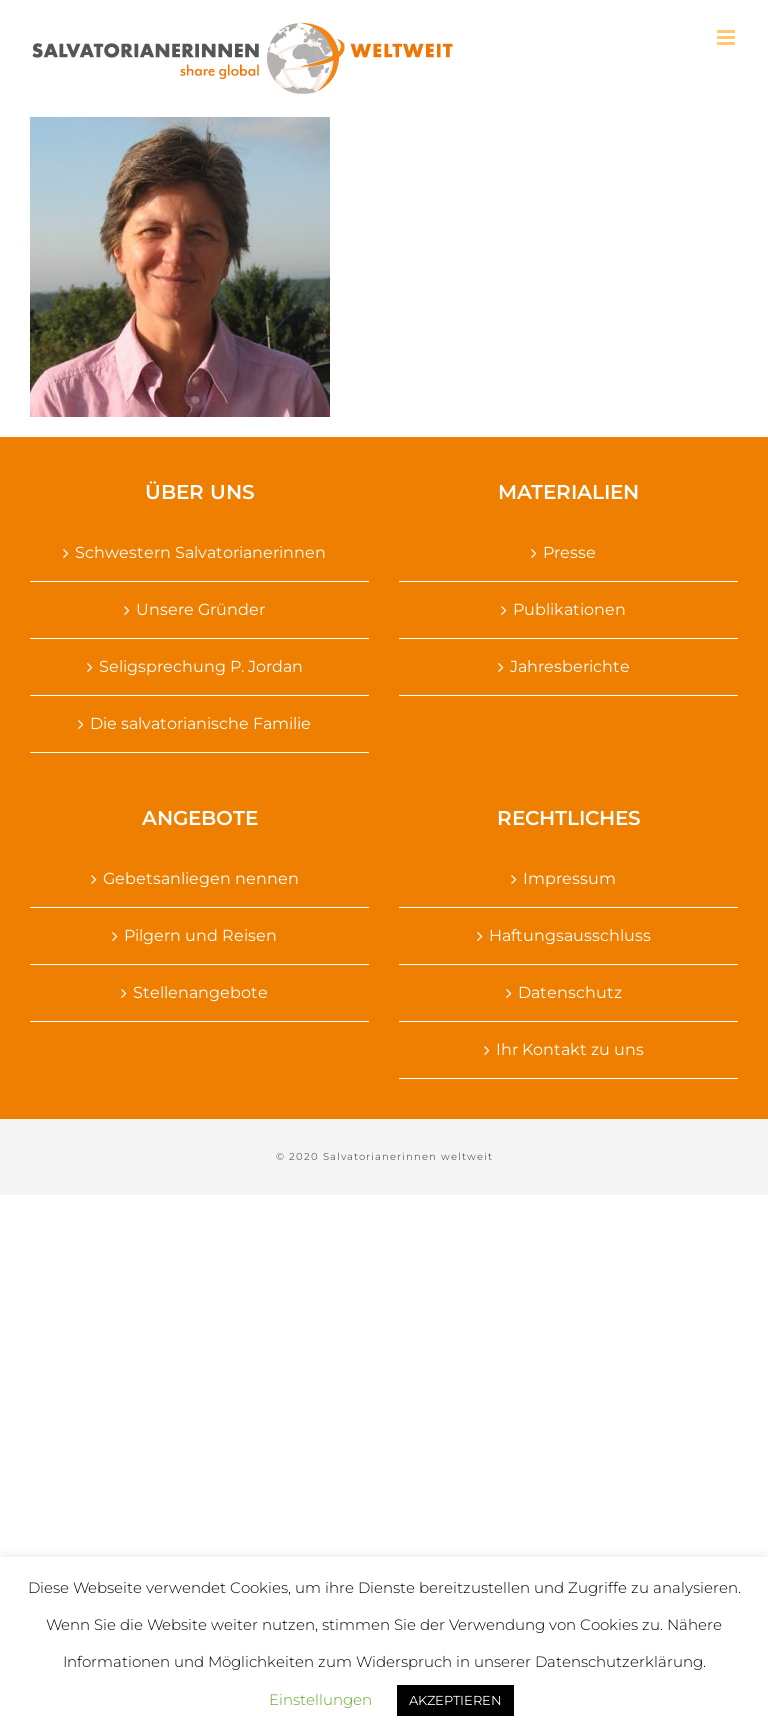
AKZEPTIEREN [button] (455, 1700)
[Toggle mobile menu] (727, 37)
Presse (569, 552)
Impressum (569, 878)
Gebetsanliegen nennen (201, 878)
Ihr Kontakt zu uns (570, 1049)
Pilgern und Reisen (200, 935)
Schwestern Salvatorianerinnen (200, 552)
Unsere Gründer (200, 609)
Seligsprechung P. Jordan (201, 666)
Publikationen (569, 609)
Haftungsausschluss (570, 935)
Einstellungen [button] (320, 1699)
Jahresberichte (570, 666)
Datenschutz (570, 992)
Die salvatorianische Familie (200, 723)
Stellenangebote (200, 992)
